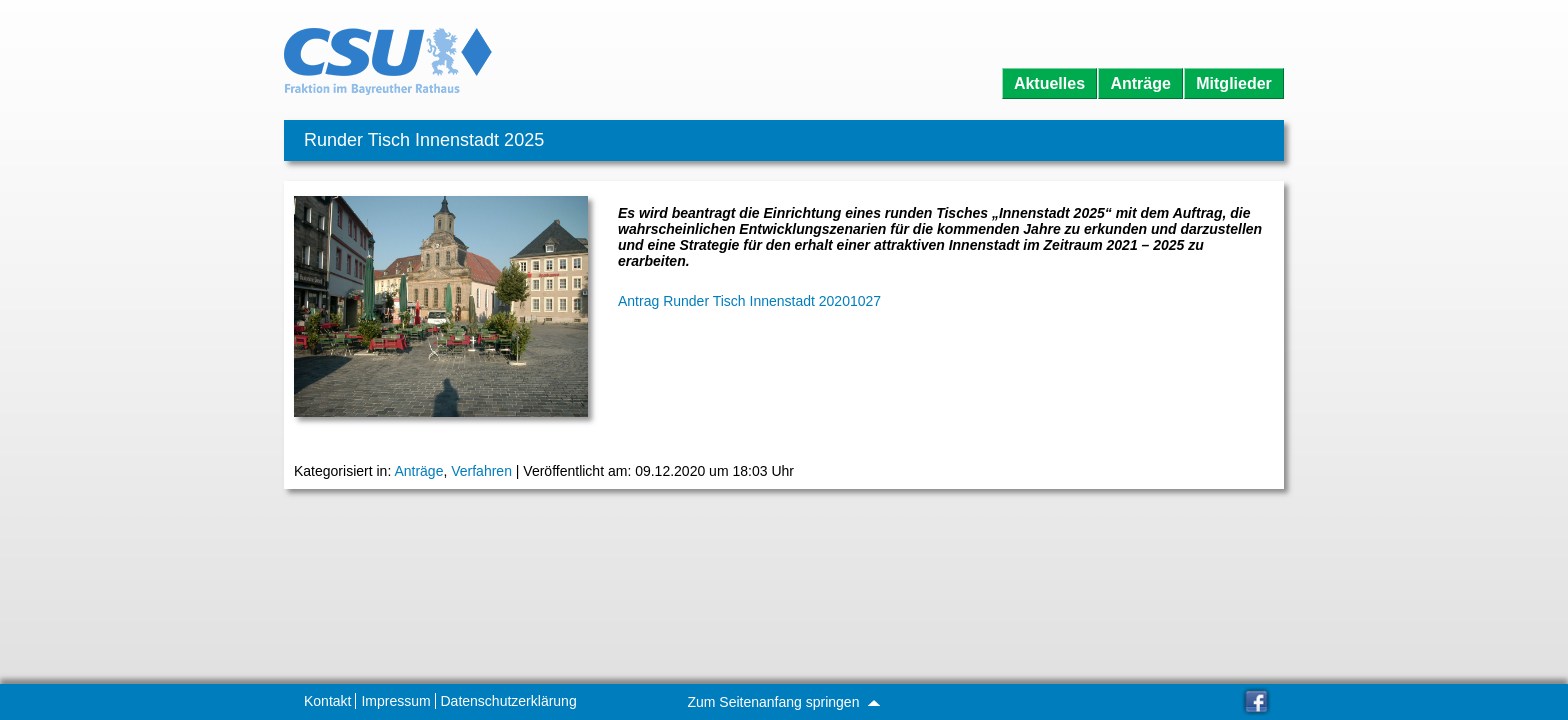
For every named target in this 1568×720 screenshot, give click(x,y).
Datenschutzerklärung (509, 701)
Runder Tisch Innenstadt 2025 (424, 140)
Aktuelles (1049, 83)
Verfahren (481, 471)
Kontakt (327, 701)
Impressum (395, 701)
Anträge (1140, 83)
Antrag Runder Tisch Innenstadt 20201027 (749, 301)
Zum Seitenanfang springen (783, 702)
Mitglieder (1234, 83)
